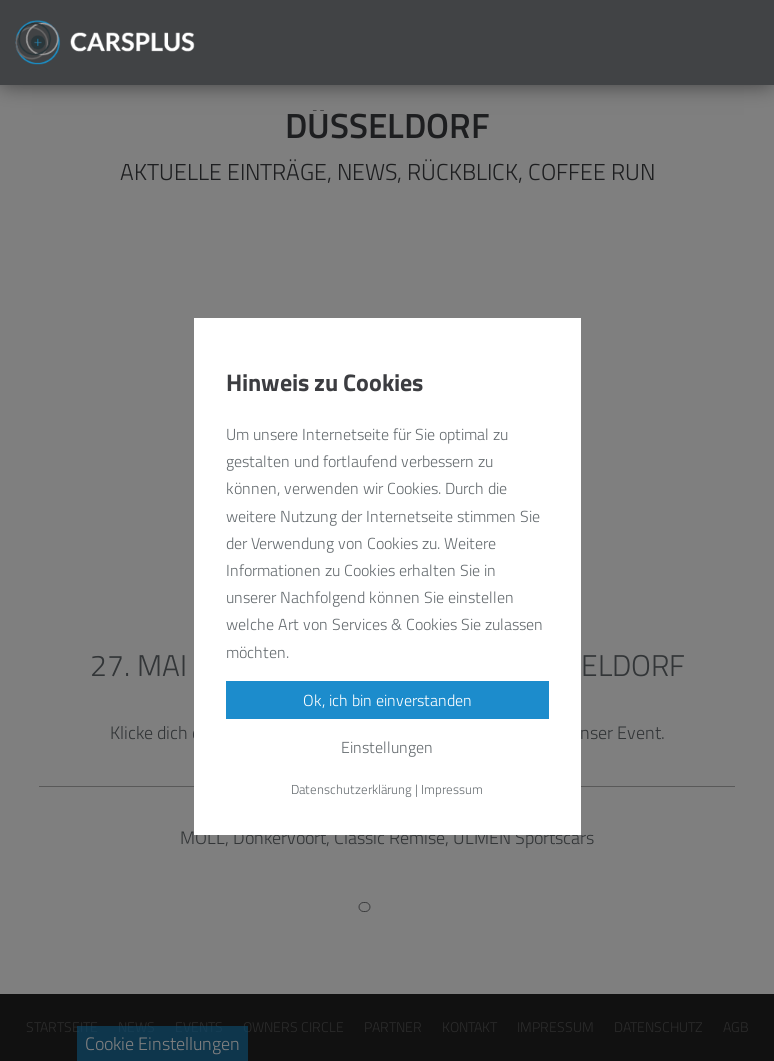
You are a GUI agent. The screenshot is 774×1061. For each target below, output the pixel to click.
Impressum (452, 789)
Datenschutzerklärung (351, 789)
